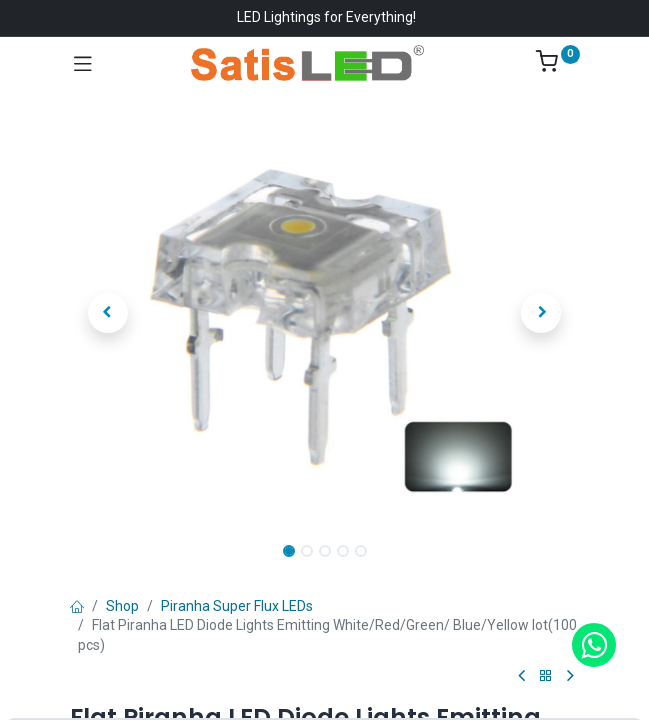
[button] (108, 313)
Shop (122, 606)
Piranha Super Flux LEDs (237, 606)
